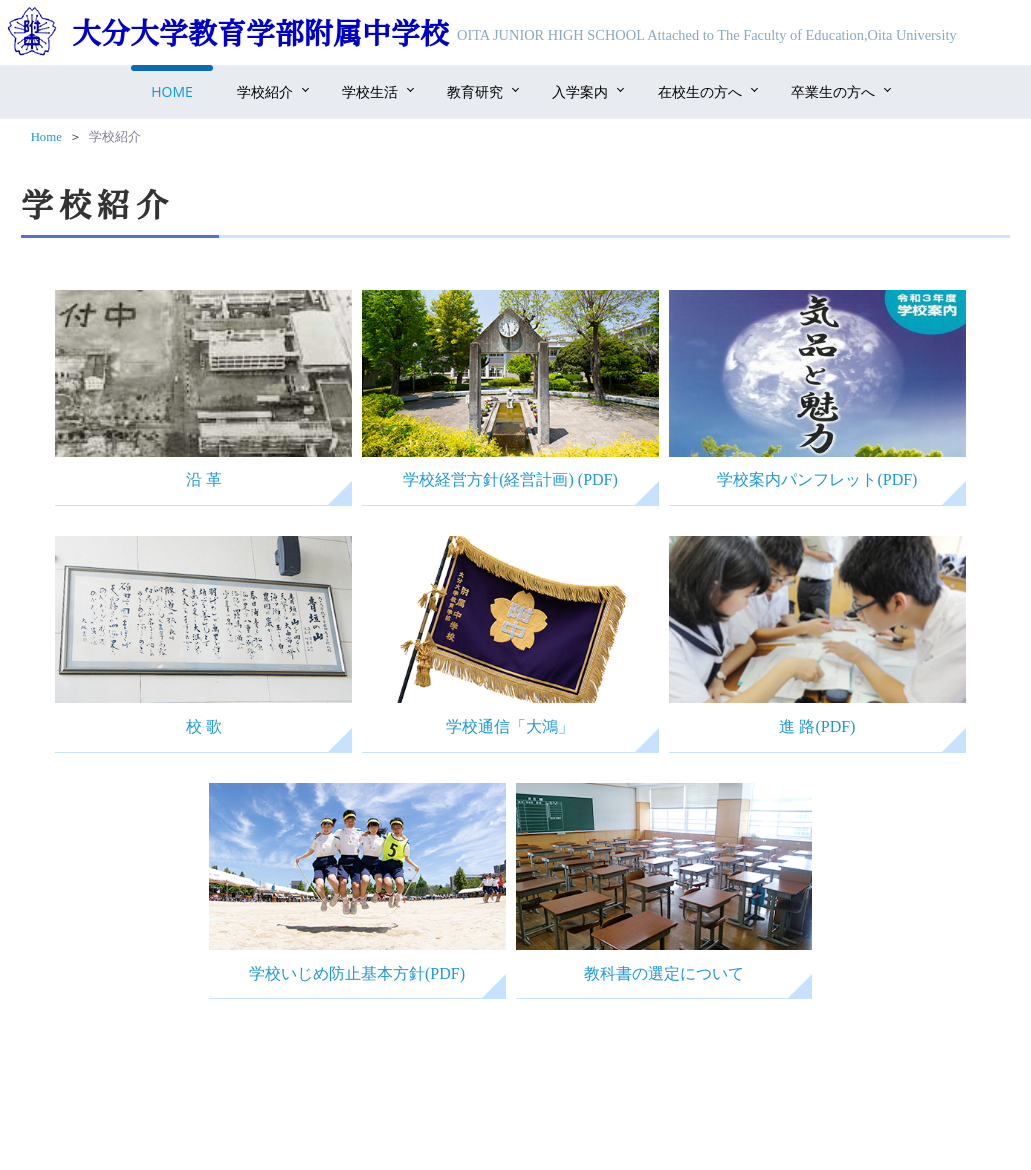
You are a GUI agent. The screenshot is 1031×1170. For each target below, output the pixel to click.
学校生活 (370, 91)
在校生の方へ (700, 91)
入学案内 (580, 91)
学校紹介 (265, 91)
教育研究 (475, 91)
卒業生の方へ (833, 91)
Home (172, 91)
